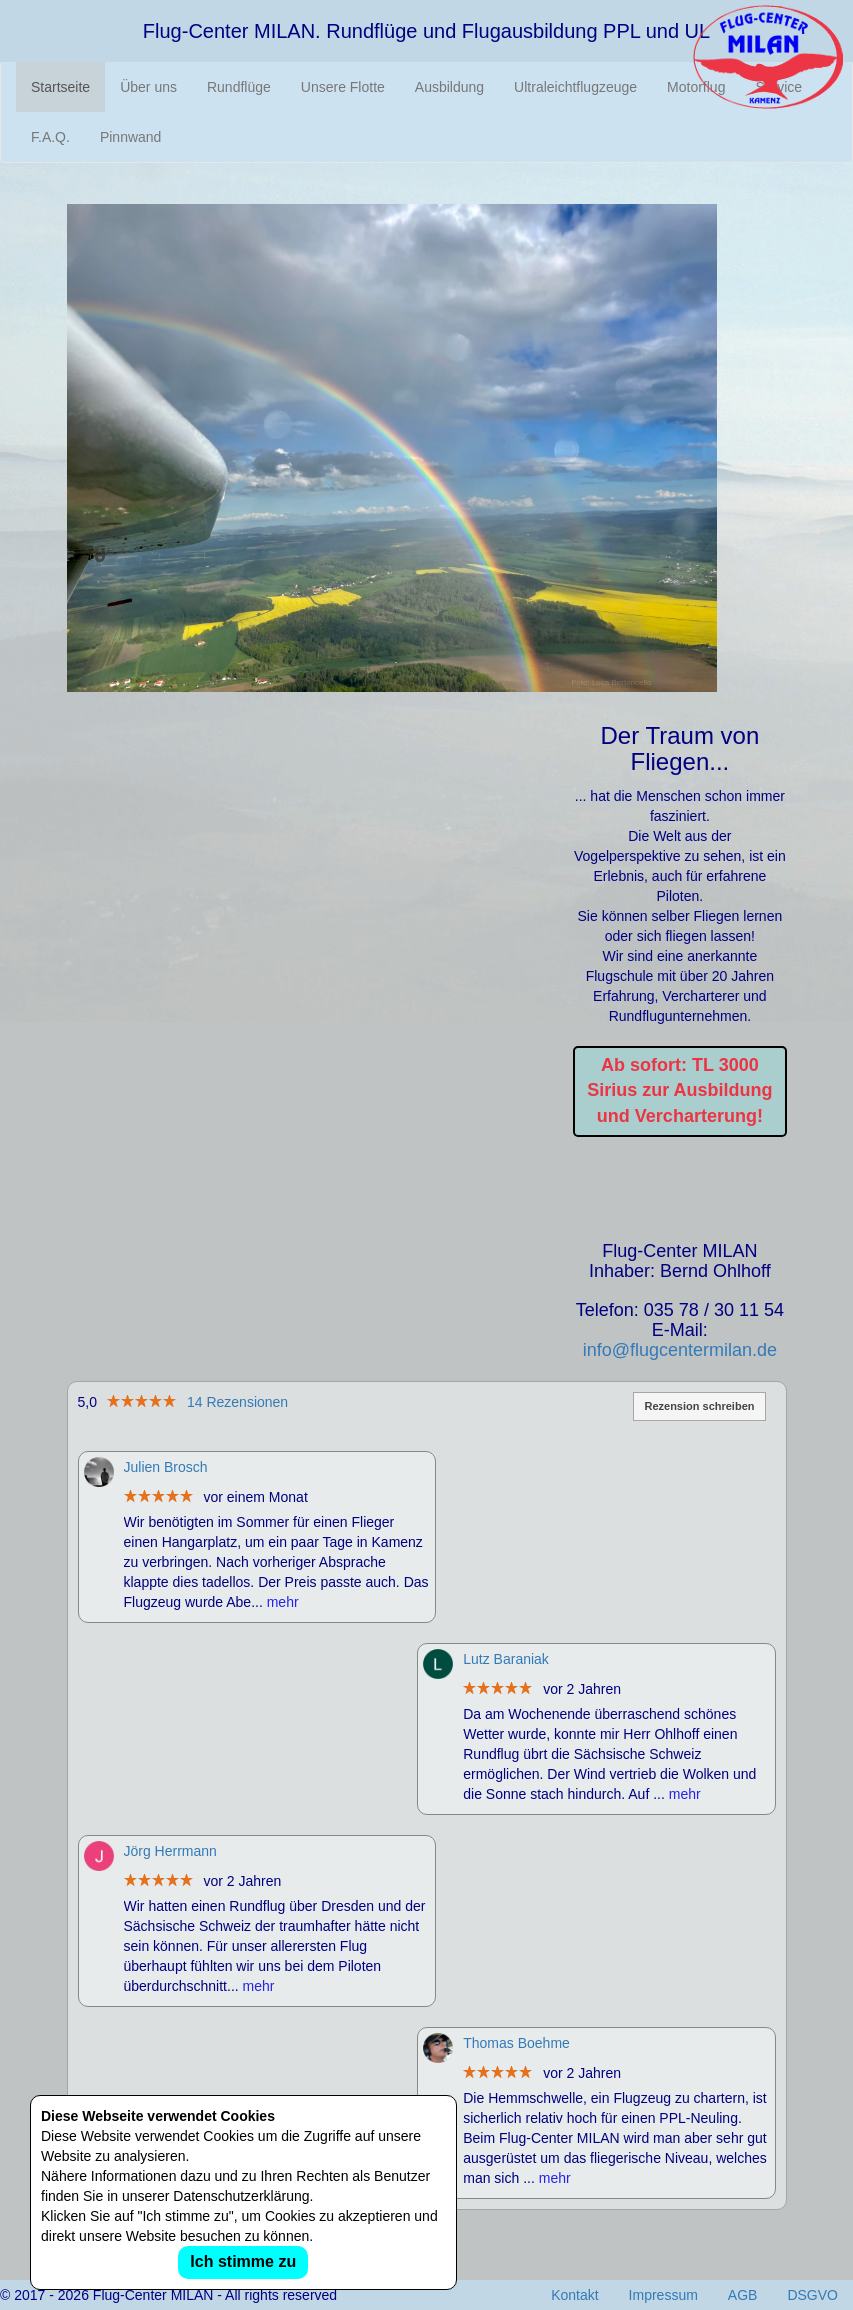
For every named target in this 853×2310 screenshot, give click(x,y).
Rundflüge (239, 87)
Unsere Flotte (343, 87)
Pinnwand (131, 137)
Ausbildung (449, 87)
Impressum (663, 2295)
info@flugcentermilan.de (680, 1350)
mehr (283, 1602)
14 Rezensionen (237, 1402)
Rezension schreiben (699, 1406)
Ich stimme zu (243, 2261)
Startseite (60, 87)
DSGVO (812, 2295)
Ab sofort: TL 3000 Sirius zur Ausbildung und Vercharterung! (679, 1090)
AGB (743, 2295)
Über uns (148, 87)
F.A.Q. (50, 137)
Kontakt (574, 2295)
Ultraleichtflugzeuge (575, 87)
